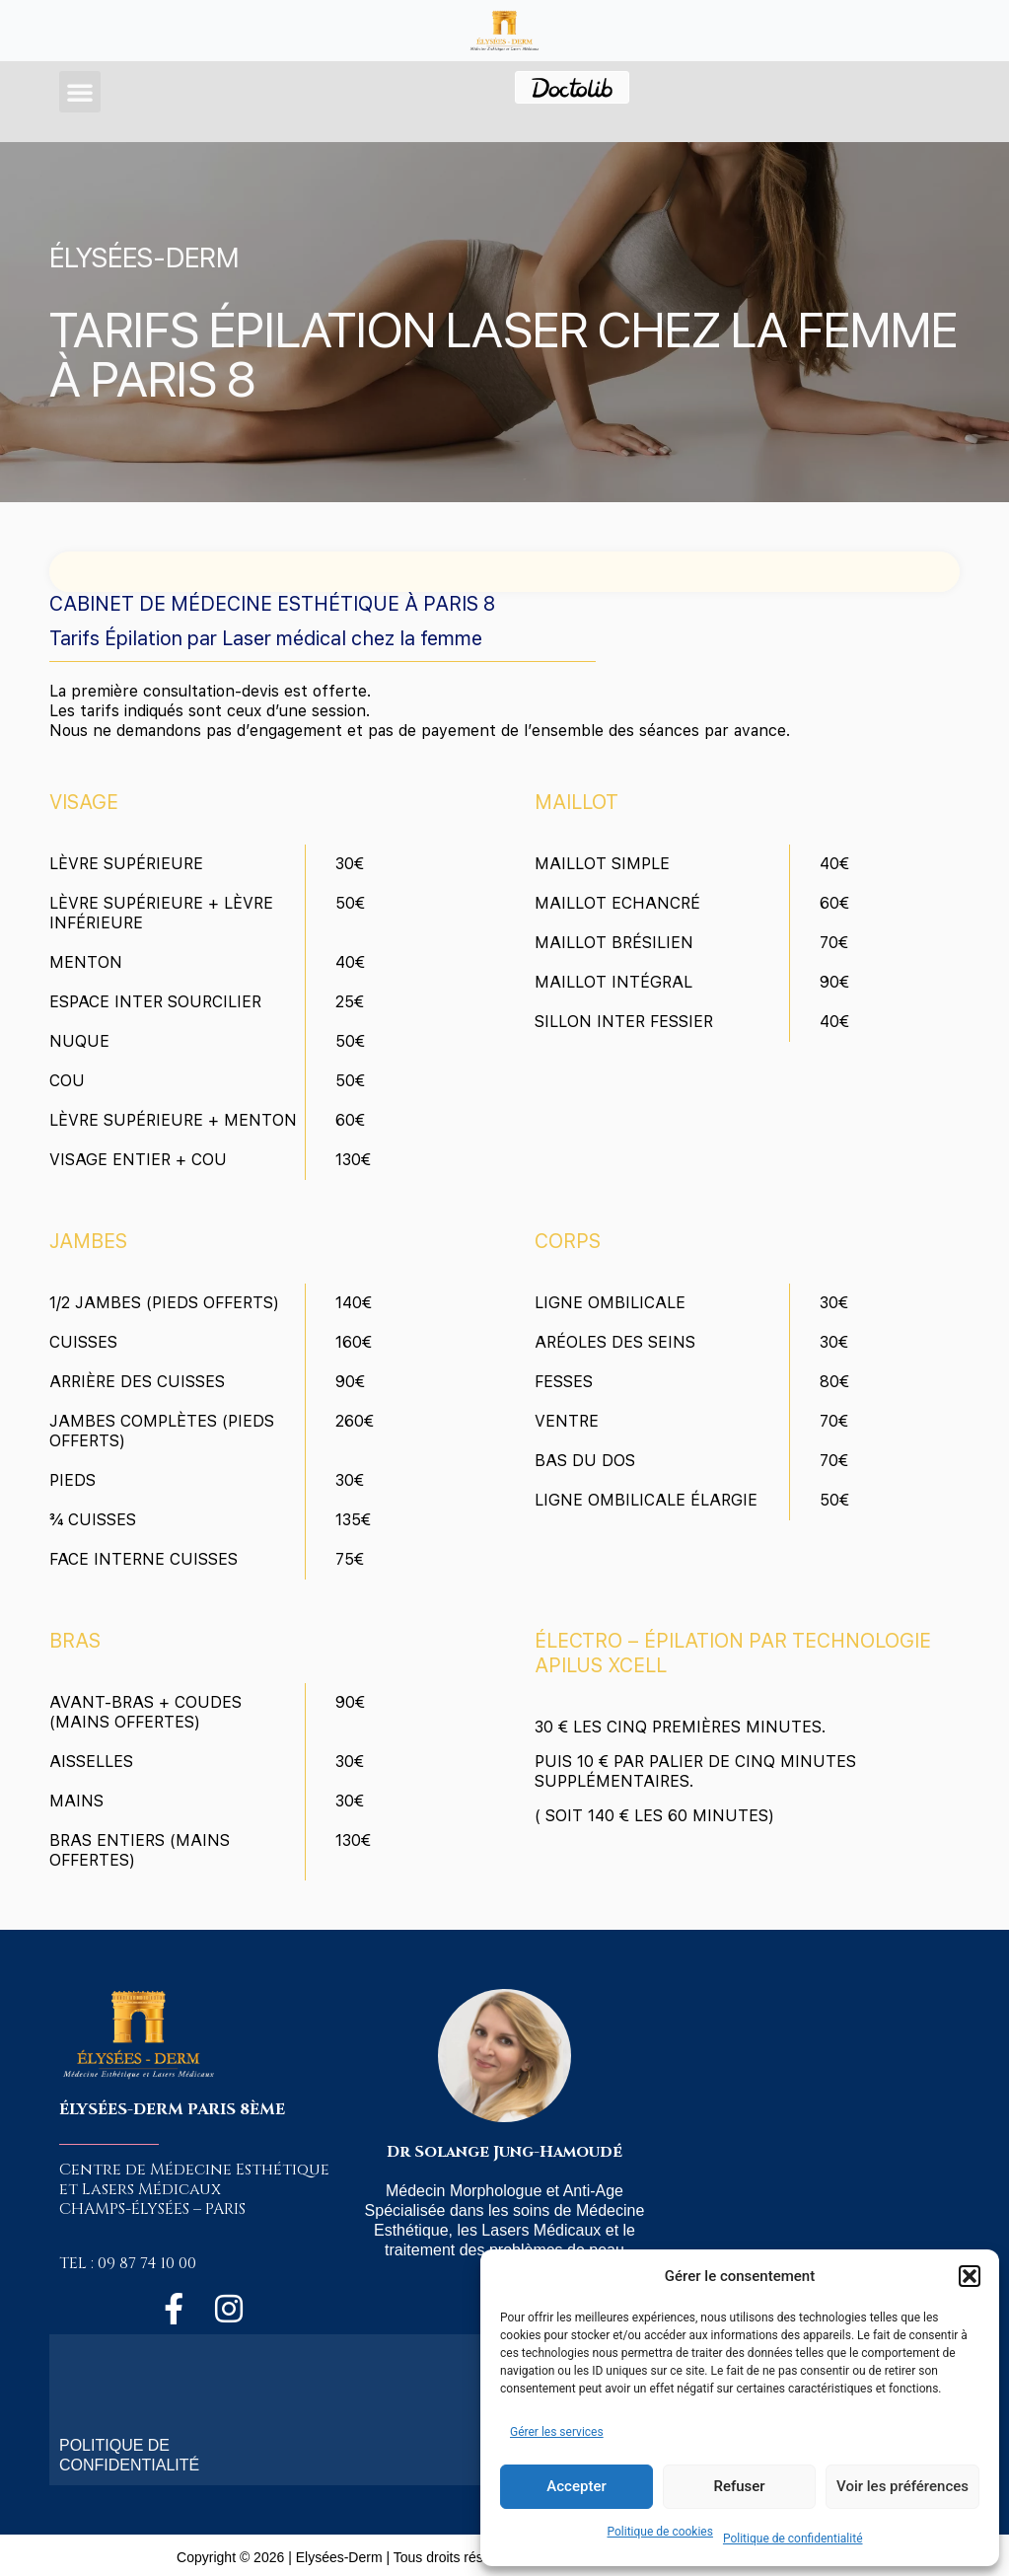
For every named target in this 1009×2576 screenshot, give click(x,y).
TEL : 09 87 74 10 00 (127, 2263)
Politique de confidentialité (793, 2538)
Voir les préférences (902, 2486)
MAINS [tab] (76, 1801)
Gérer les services (557, 2432)
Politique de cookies (660, 2532)
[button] (969, 2276)
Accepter (576, 2486)
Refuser (738, 2486)
